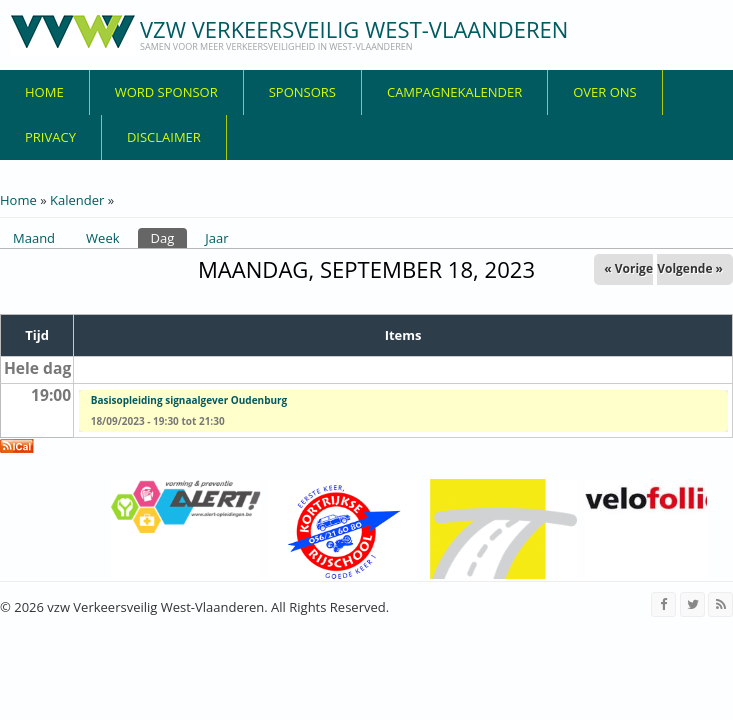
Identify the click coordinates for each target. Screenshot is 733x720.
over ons (605, 92)
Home (44, 92)
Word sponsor (166, 92)
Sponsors (302, 92)
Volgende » (690, 268)
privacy (50, 137)
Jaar (216, 238)
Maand (34, 238)
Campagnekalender (454, 92)
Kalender (77, 200)
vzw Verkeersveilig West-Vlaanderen (354, 29)
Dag (169, 237)
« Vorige (628, 268)
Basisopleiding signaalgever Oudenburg (189, 400)
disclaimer (164, 137)
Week (102, 238)
